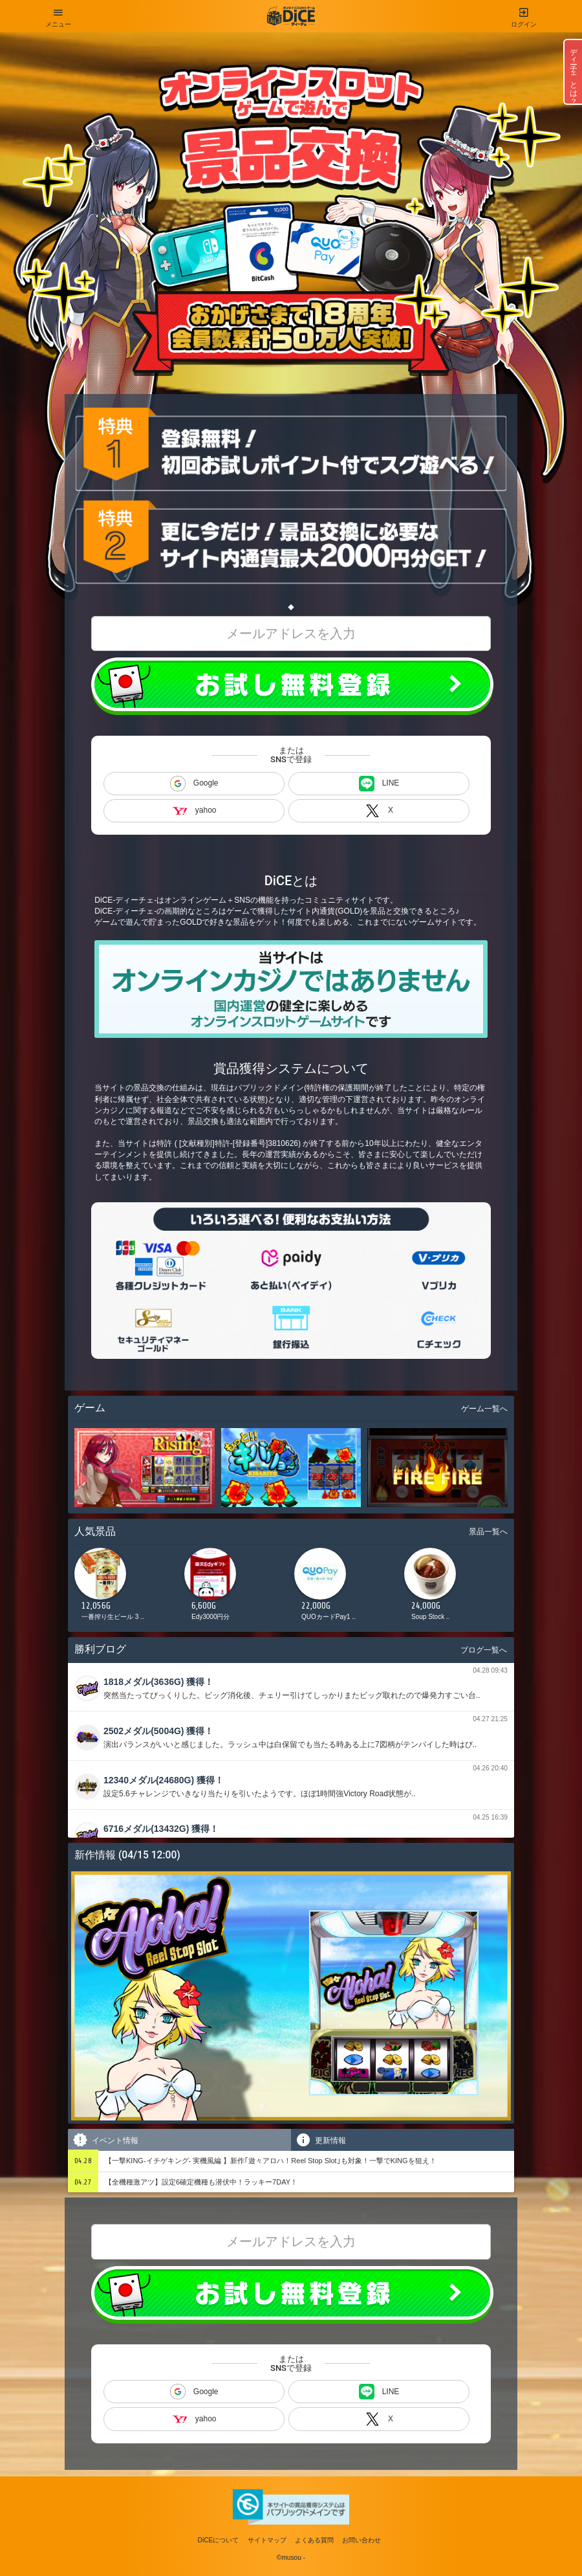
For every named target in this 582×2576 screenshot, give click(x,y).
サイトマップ (267, 2540)
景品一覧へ (488, 1531)
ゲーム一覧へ (484, 1408)
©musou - (291, 2557)
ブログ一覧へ (483, 1650)
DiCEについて (218, 2540)
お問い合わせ (361, 2540)
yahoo (194, 810)
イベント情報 (104, 2140)
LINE (379, 783)
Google (194, 783)
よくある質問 (314, 2540)
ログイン (524, 14)
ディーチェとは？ (573, 71)
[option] (126, 1588)
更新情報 (320, 2140)
